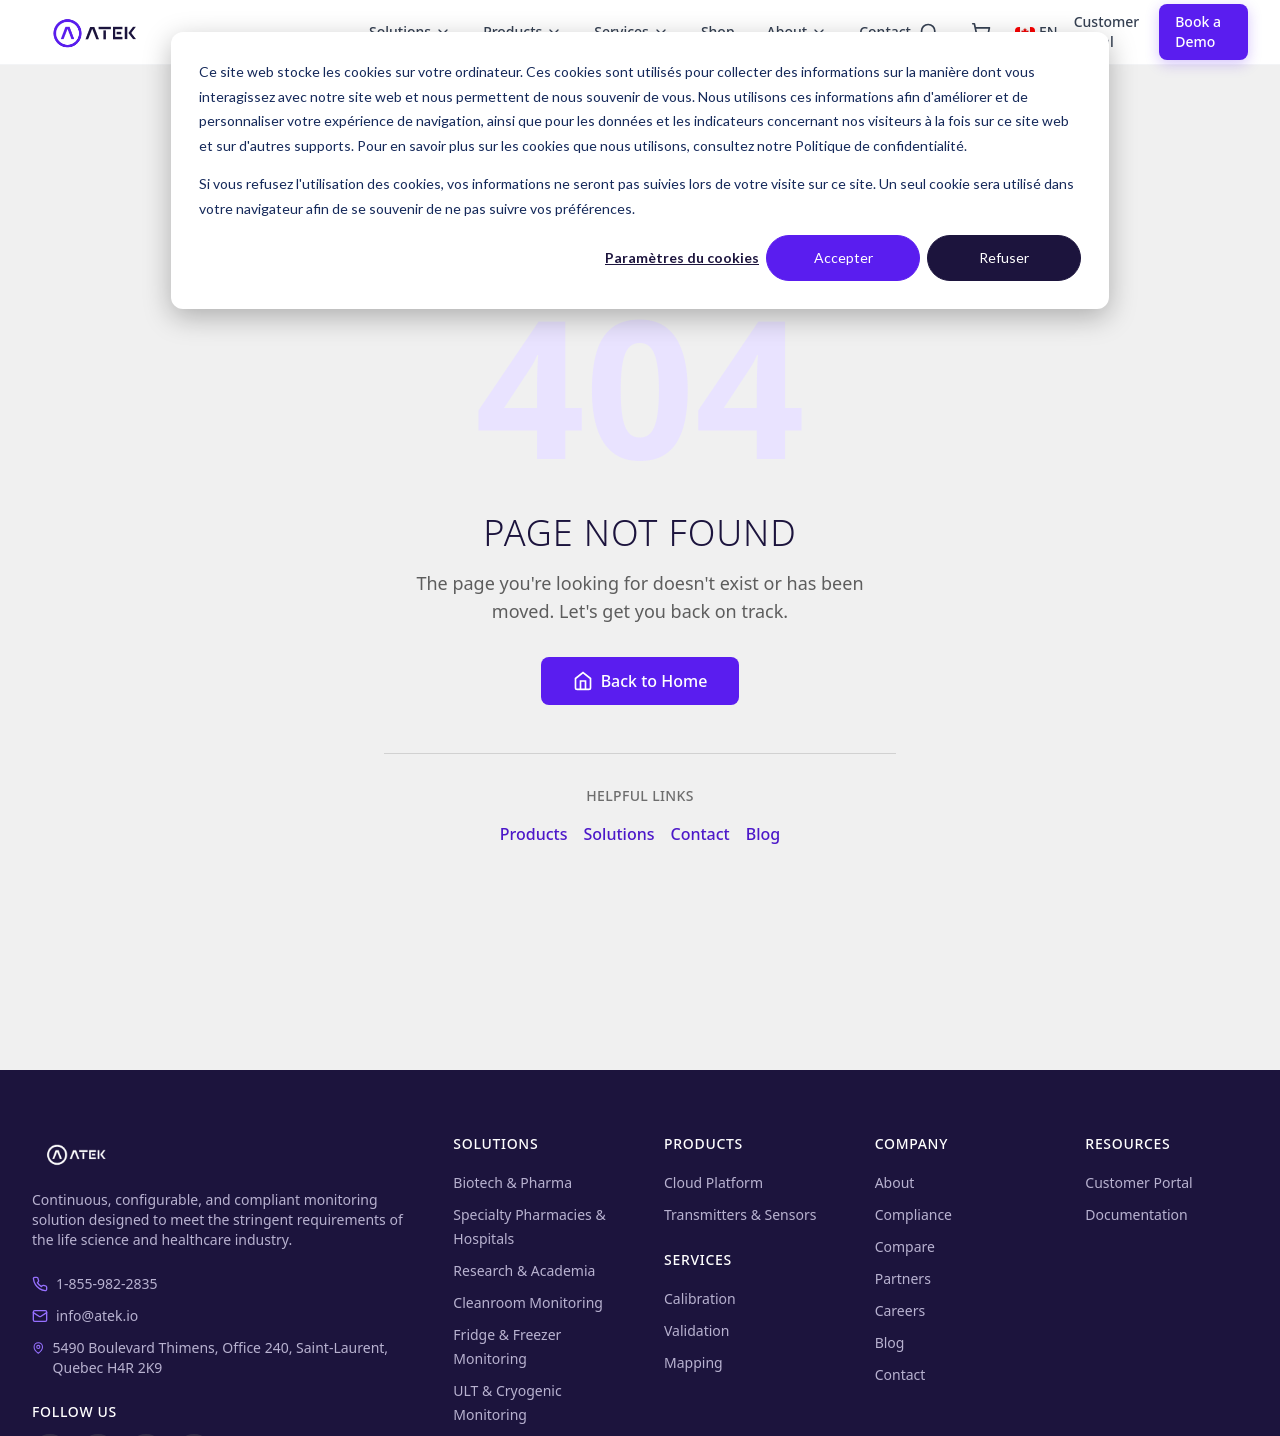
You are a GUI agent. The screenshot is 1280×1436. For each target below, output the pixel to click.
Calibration (700, 1298)
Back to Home (640, 681)
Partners (903, 1278)
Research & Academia (524, 1270)
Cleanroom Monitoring (528, 1302)
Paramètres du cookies (682, 257)
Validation (696, 1330)
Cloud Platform (713, 1182)
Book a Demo (1198, 31)
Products (534, 834)
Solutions (619, 834)
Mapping (693, 1362)
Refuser (1004, 257)
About (895, 1182)
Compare (905, 1246)
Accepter (843, 257)
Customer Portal (1107, 31)
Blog (763, 834)
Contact (699, 834)
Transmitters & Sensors (740, 1214)
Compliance (913, 1214)
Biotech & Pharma (512, 1182)
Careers (900, 1310)
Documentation (1136, 1214)
